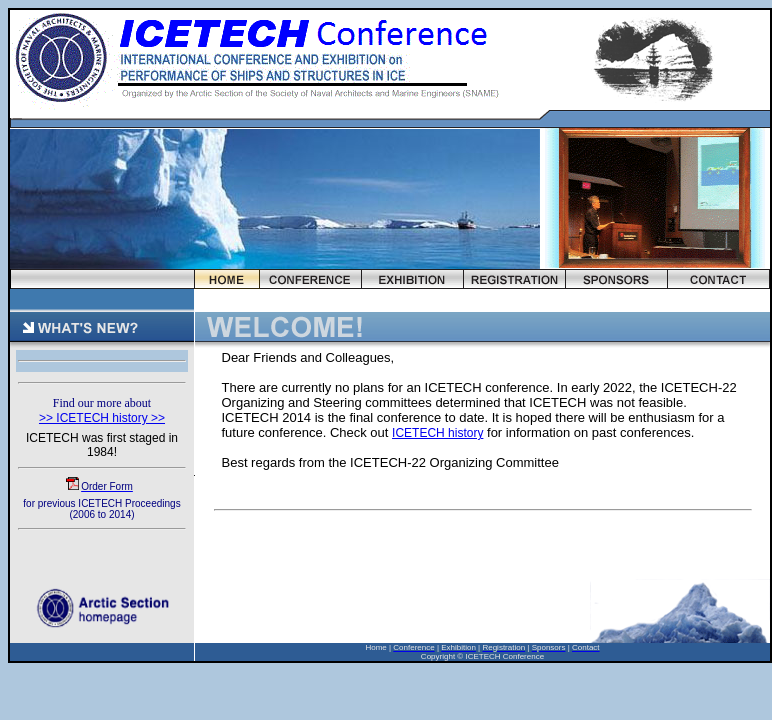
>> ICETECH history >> (102, 418)
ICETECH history (437, 433)
